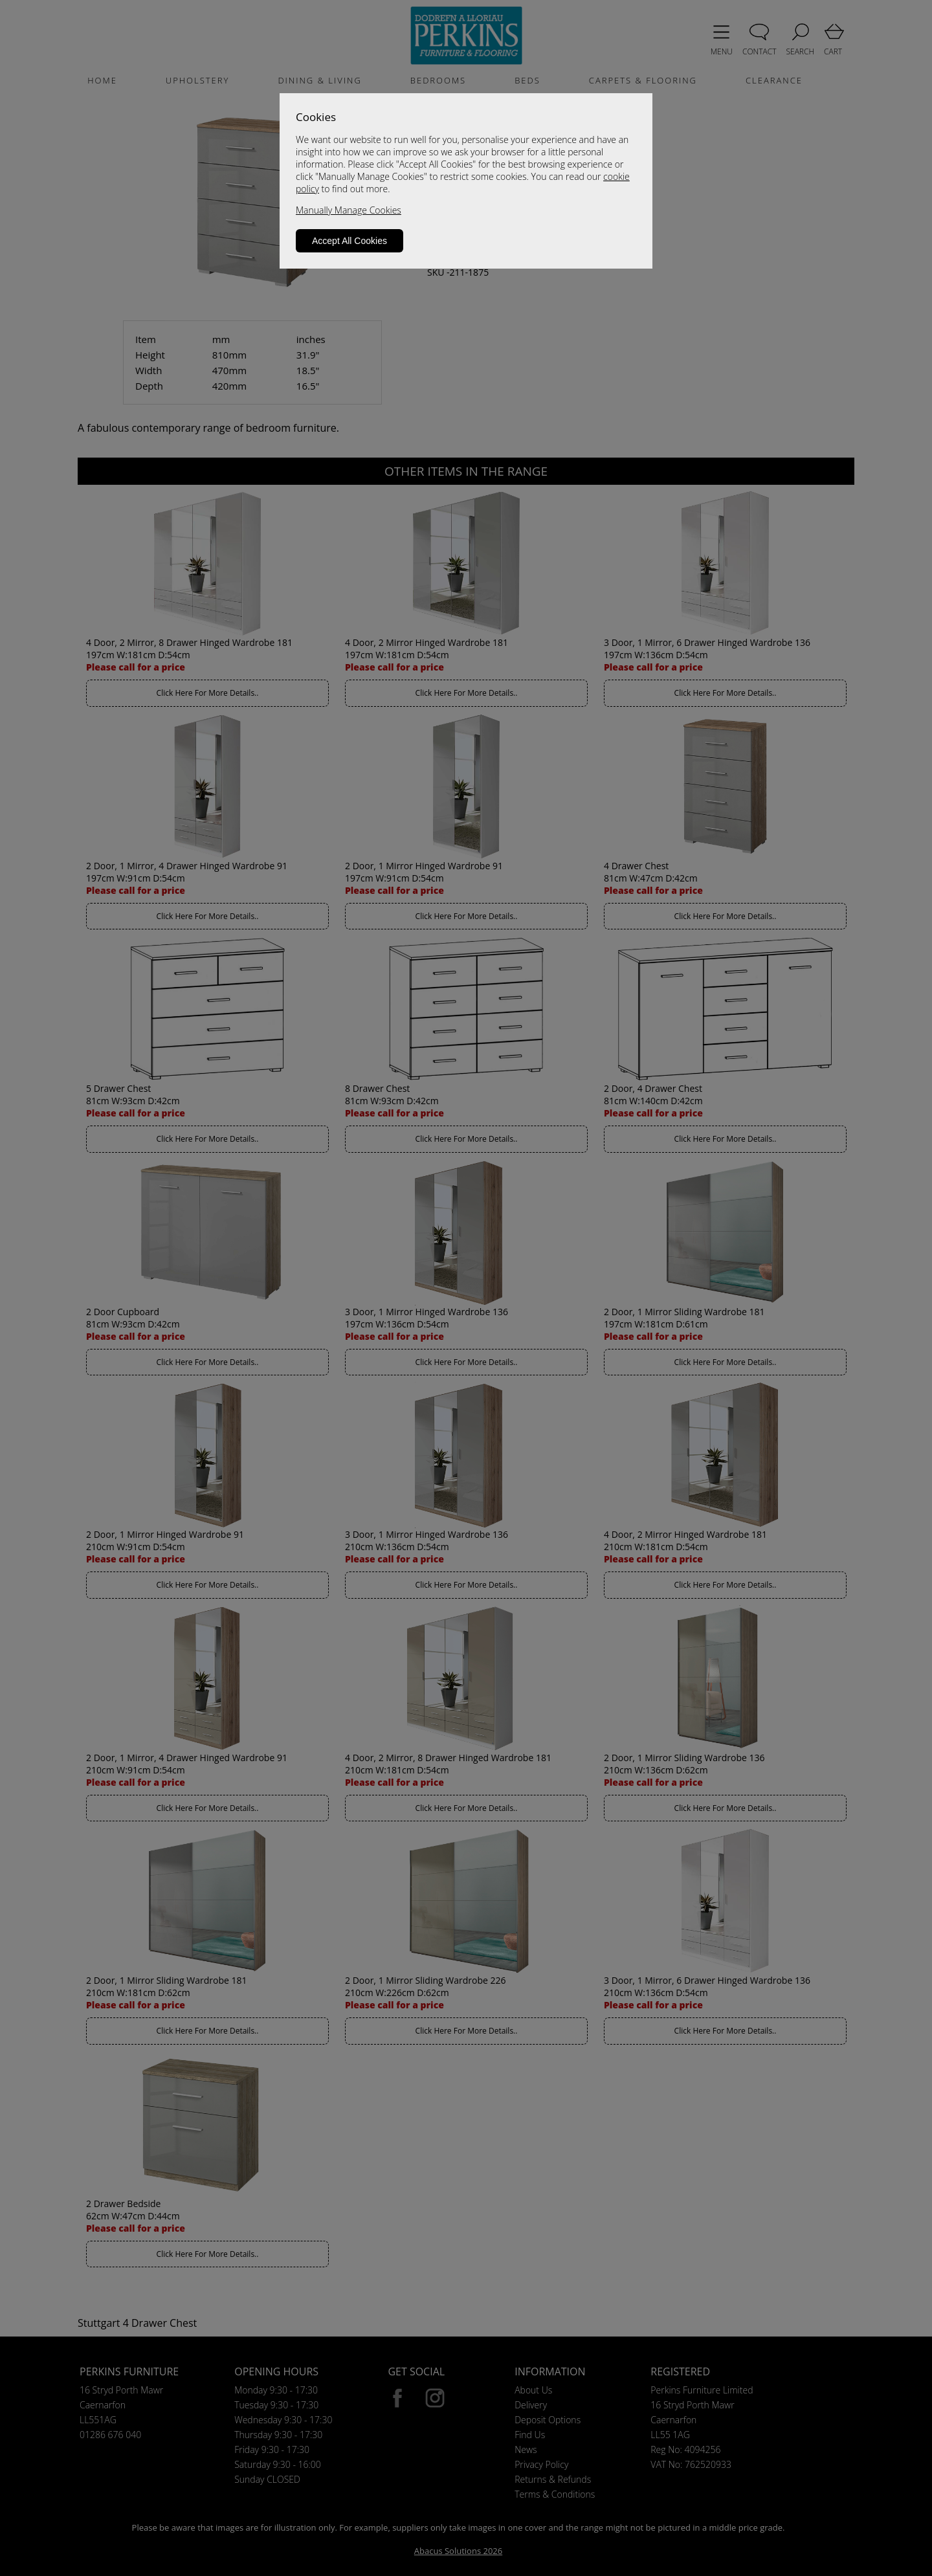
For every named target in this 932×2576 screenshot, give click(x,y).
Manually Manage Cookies (348, 210)
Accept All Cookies (349, 241)
